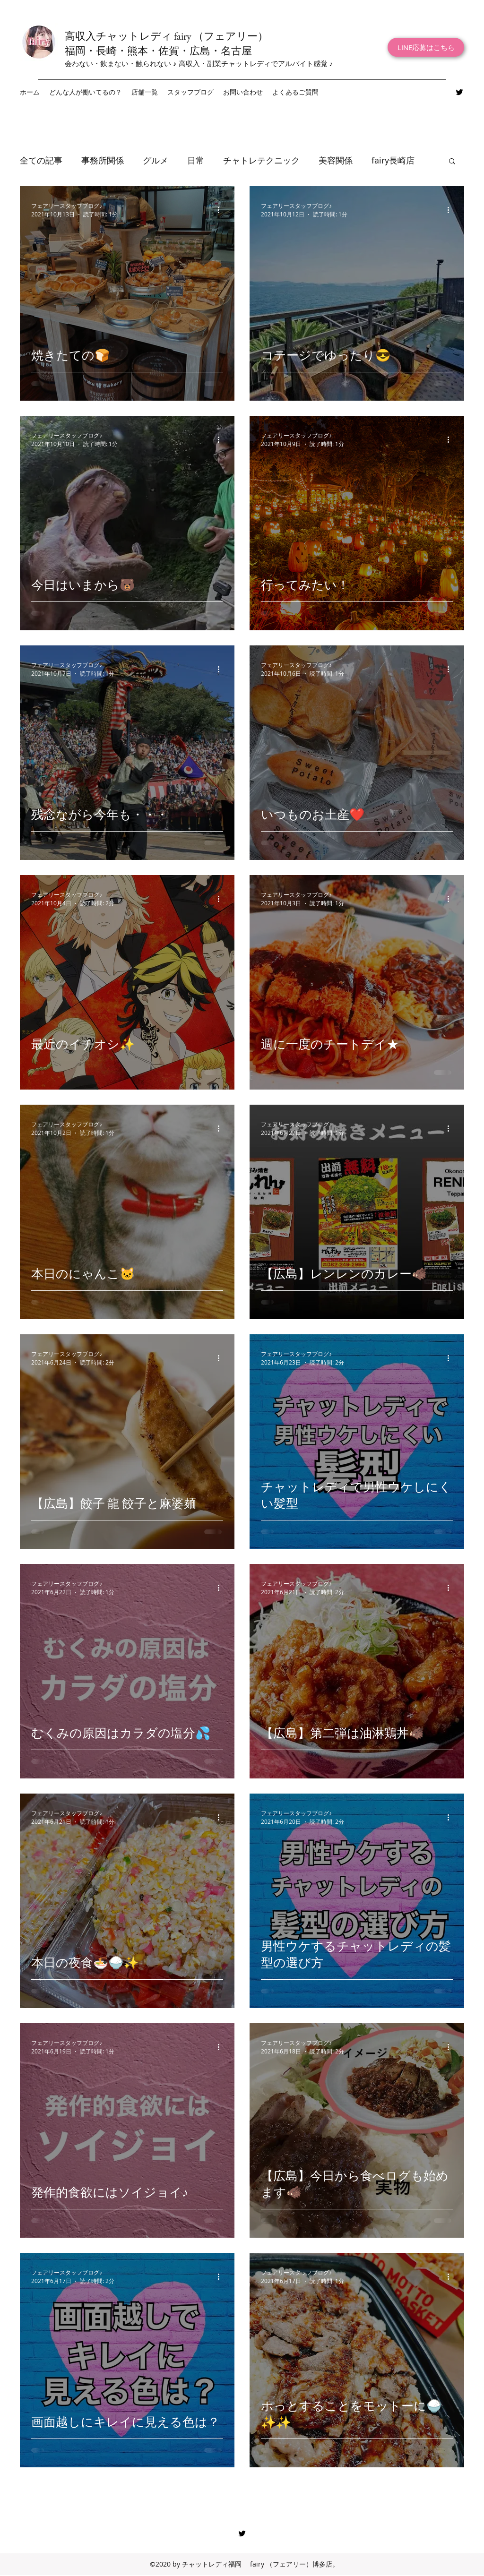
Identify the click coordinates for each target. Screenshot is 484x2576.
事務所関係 (102, 160)
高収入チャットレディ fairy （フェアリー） (166, 36)
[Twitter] (459, 92)
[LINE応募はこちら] (426, 47)
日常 (195, 160)
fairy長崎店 (393, 160)
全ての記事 (41, 160)
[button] (145, 92)
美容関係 (336, 160)
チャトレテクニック (261, 160)
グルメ (155, 160)
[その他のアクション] (221, 210)
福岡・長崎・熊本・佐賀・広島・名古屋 (158, 51)
